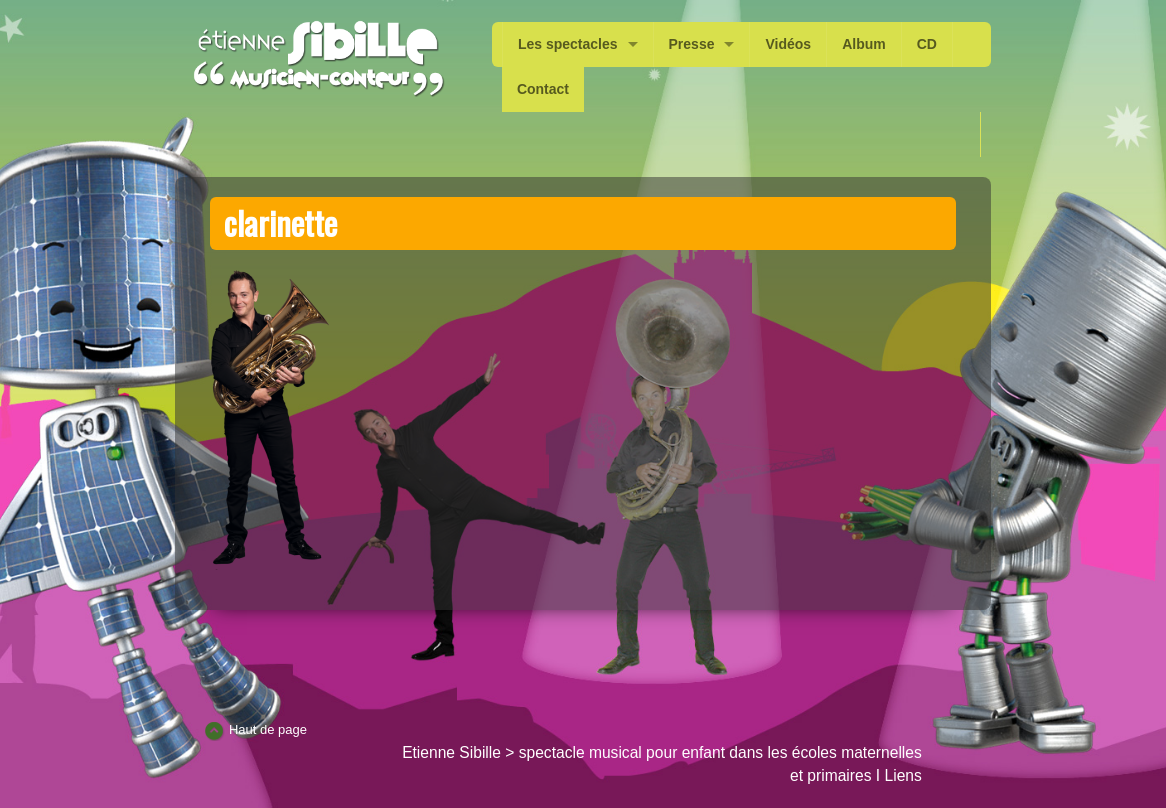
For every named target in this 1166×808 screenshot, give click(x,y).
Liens (903, 775)
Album (864, 44)
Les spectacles (568, 44)
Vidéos (788, 44)
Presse (692, 44)
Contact (543, 89)
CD (927, 44)
